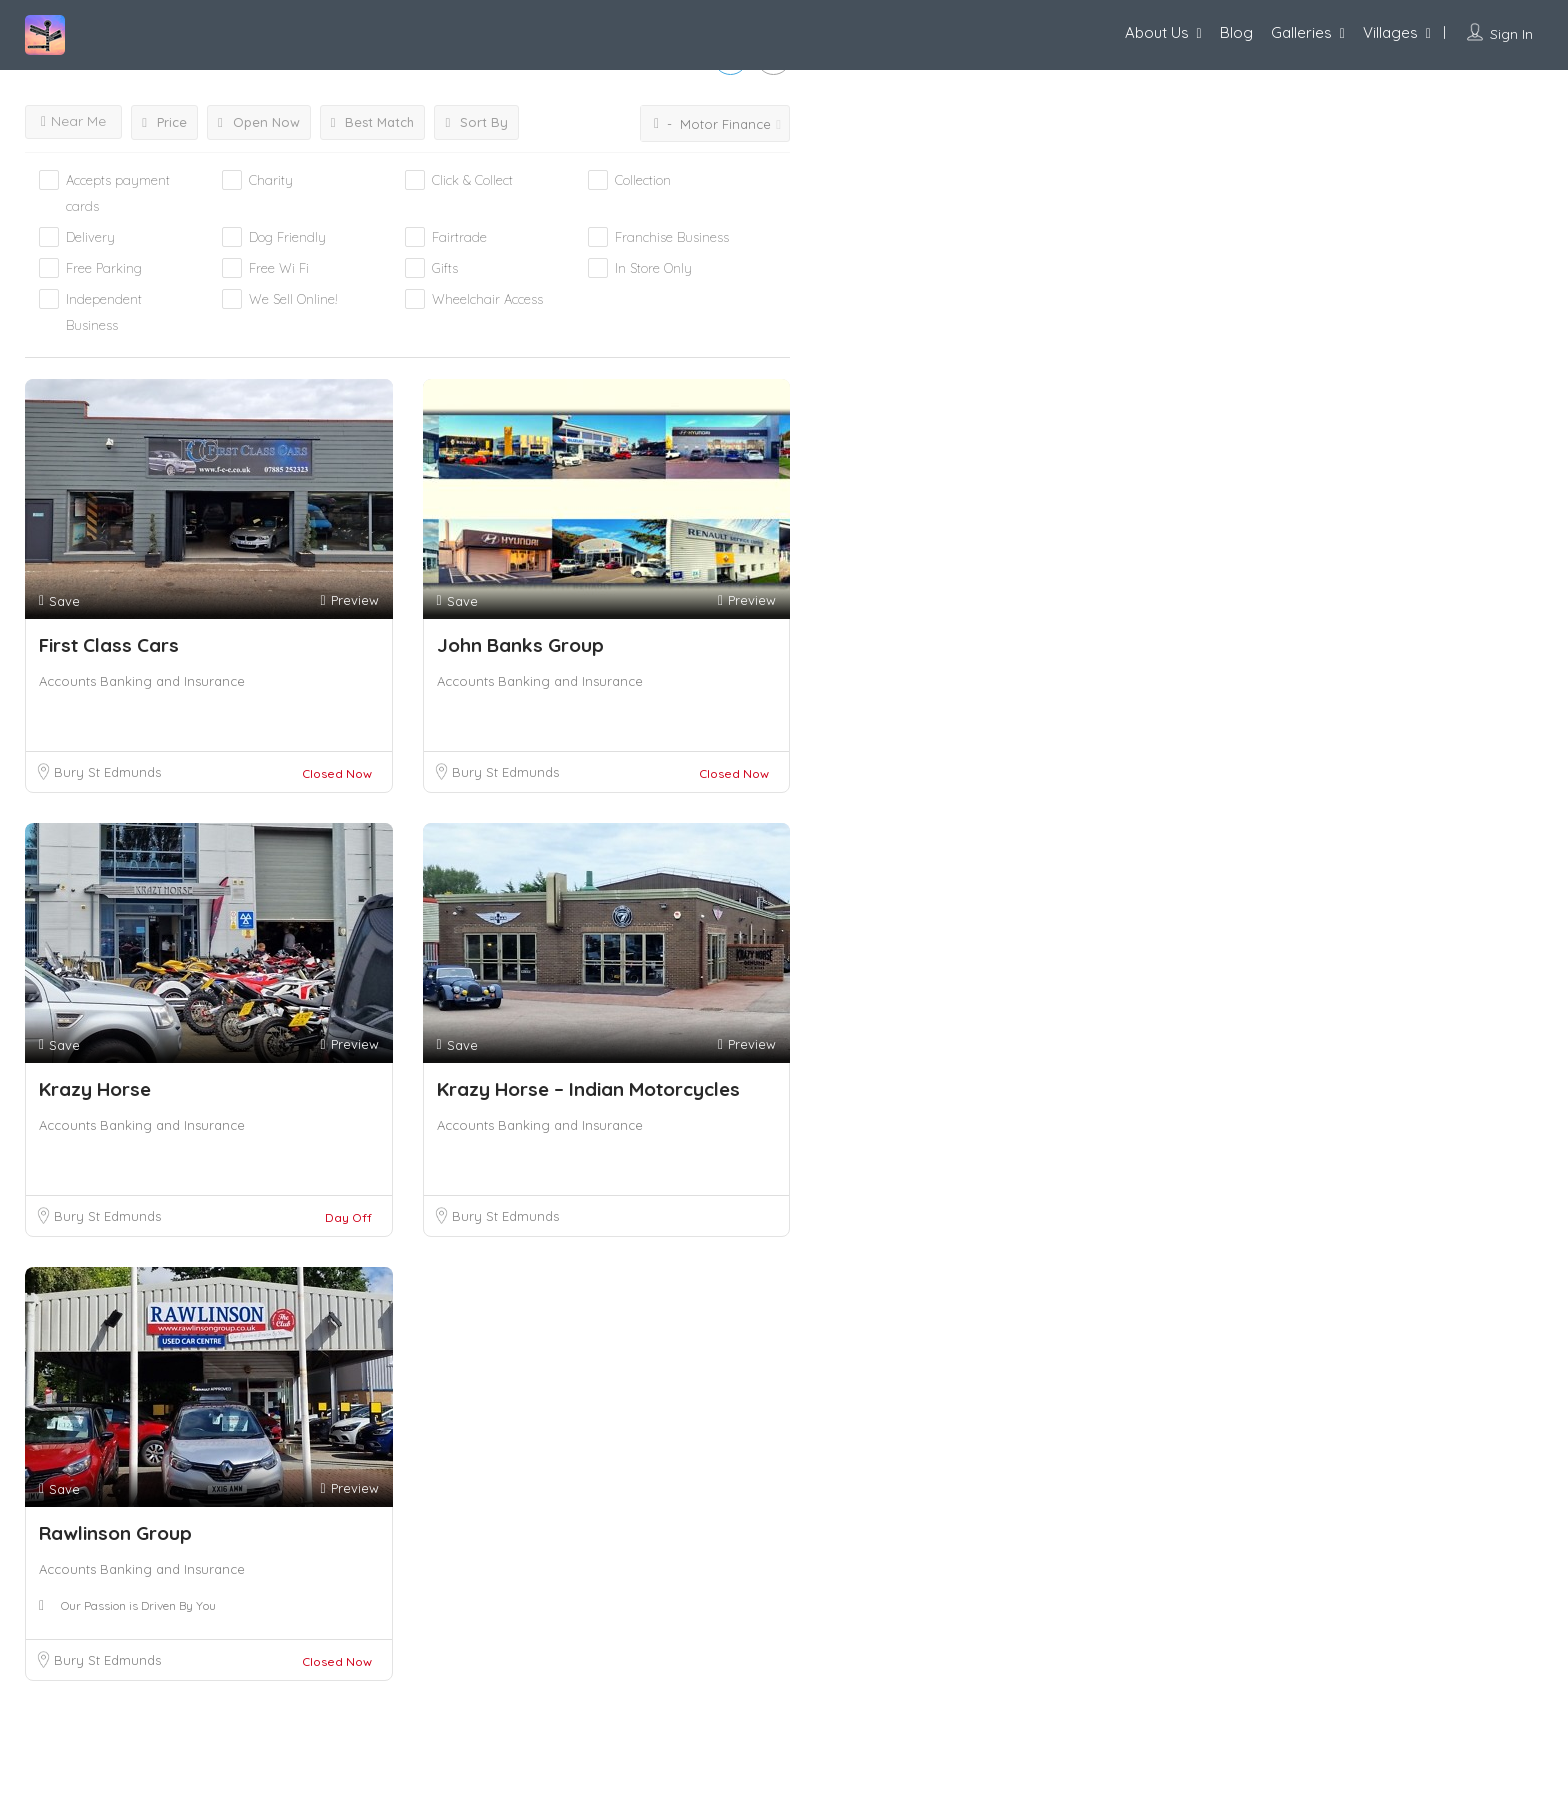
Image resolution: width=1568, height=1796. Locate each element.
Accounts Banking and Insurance (142, 681)
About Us (1157, 32)
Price (164, 122)
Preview (349, 600)
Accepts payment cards (118, 193)
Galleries (1301, 32)
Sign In (1511, 34)
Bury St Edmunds (107, 772)
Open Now (259, 122)
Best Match (373, 122)
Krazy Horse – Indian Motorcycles (588, 1089)
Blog (1236, 32)
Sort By (476, 122)
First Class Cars (109, 645)
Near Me (73, 121)
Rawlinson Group (115, 1533)
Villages (1390, 32)
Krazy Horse (95, 1089)
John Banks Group (520, 645)
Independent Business (104, 312)
